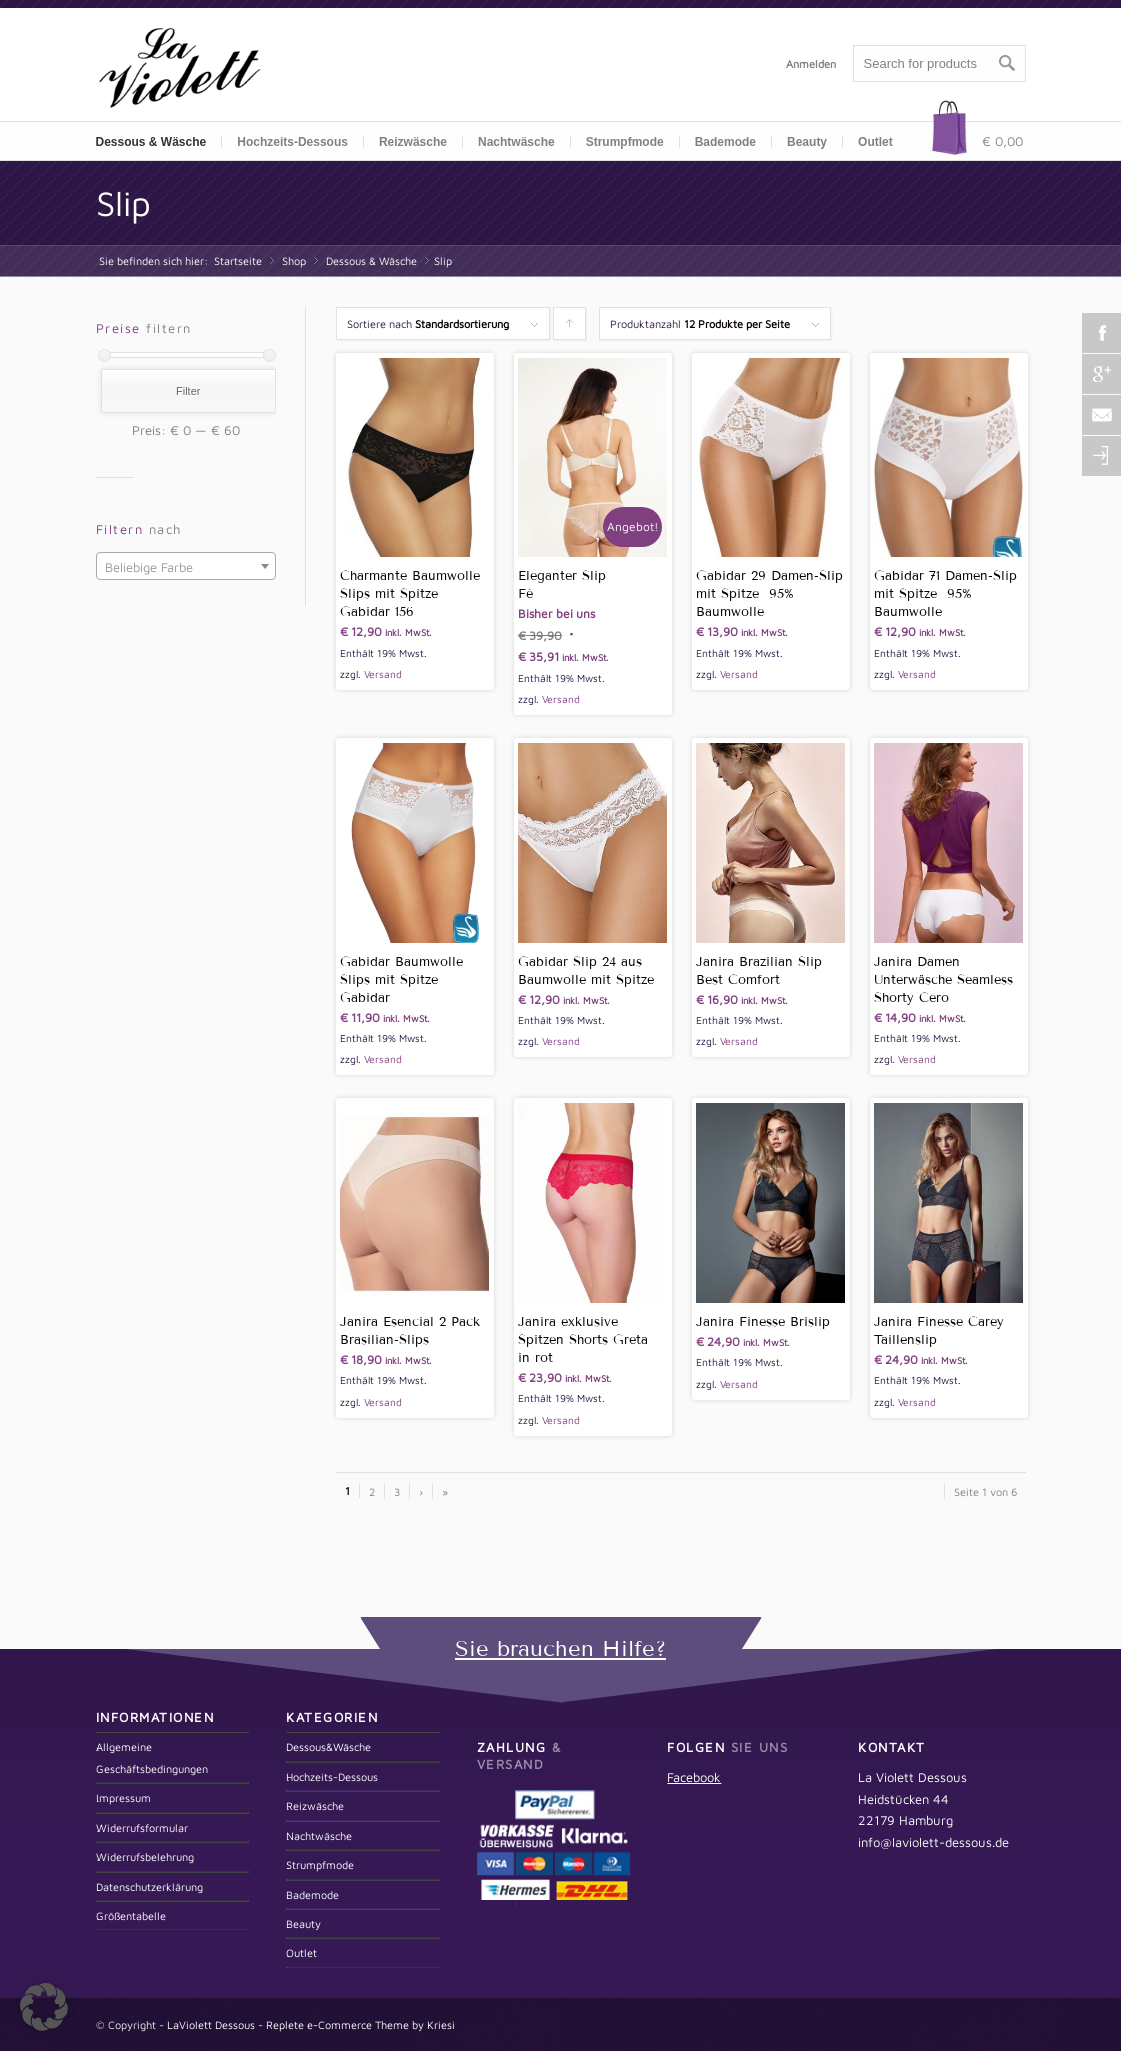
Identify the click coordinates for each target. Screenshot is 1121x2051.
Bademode (312, 1894)
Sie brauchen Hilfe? (560, 1648)
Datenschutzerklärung (149, 1886)
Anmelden (811, 63)
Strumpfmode (320, 1864)
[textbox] (186, 567)
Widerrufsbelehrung (145, 1856)
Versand (383, 674)
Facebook (694, 1777)
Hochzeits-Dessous (292, 142)
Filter (188, 391)
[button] (44, 2007)
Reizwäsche (315, 1805)
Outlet (875, 142)
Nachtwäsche (516, 142)
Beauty (303, 1923)
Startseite (238, 260)
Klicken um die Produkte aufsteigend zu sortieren (570, 328)
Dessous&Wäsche (328, 1746)
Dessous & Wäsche (371, 260)
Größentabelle (131, 1915)
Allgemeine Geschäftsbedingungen (152, 1757)
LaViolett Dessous (211, 2024)
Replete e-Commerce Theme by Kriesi (360, 2024)
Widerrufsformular (142, 1827)
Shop (294, 260)
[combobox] (186, 566)
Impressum (123, 1797)
